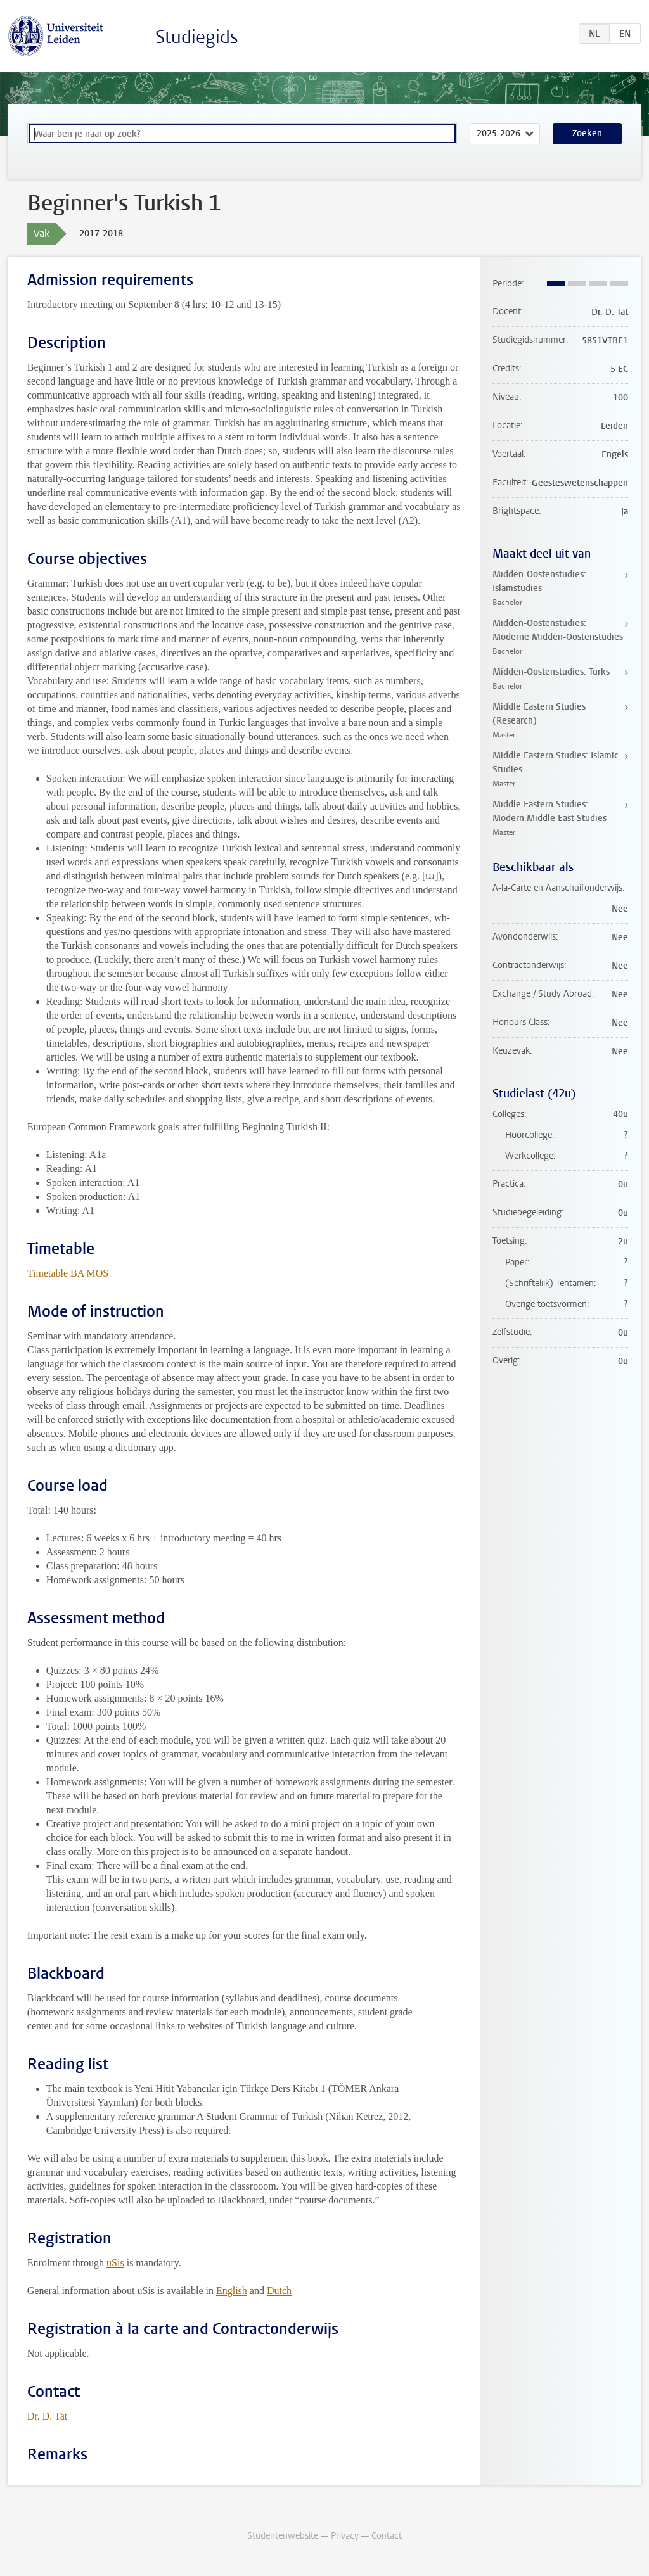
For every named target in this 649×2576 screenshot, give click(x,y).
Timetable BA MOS (67, 1273)
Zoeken (587, 133)
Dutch (279, 2290)
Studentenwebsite (282, 2536)
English (231, 2290)
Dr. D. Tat (47, 2416)
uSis (115, 2262)
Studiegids (196, 37)
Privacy (345, 2536)
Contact (386, 2536)
